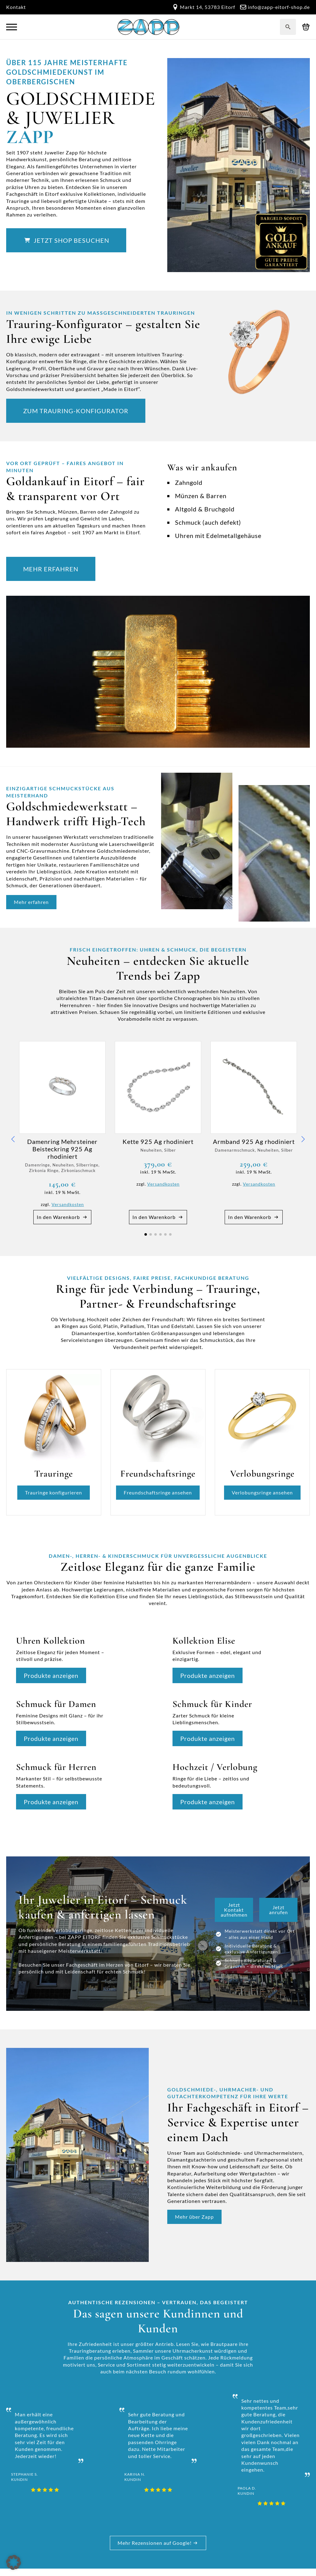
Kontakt (16, 7)
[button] (13, 1139)
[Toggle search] (288, 27)
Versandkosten (68, 1204)
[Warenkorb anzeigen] (306, 27)
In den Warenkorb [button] (58, 1217)
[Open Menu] (11, 27)
